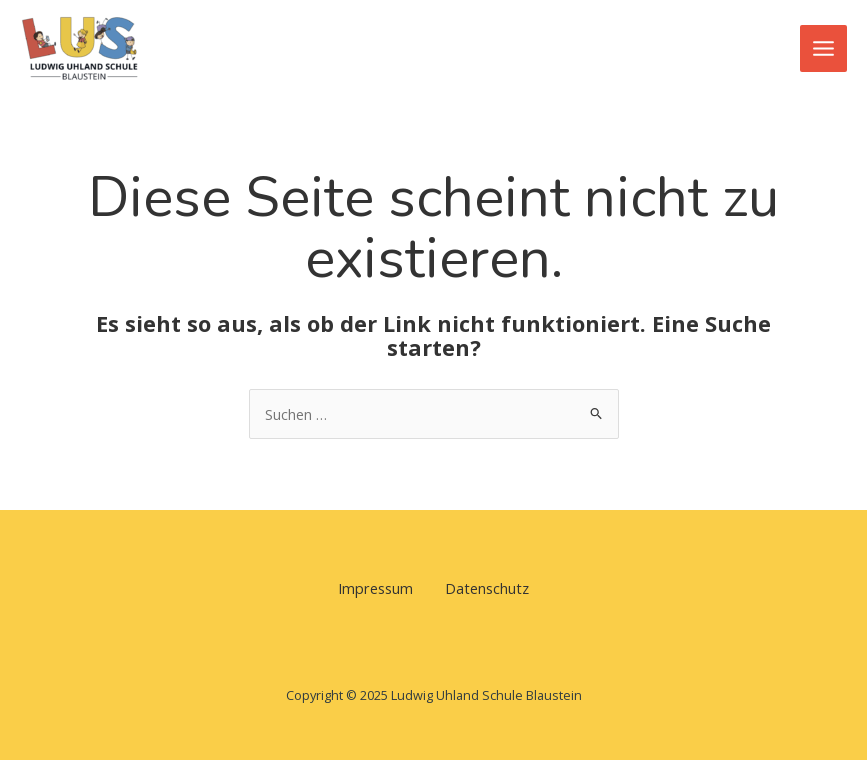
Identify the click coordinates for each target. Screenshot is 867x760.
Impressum (375, 588)
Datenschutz (487, 588)
